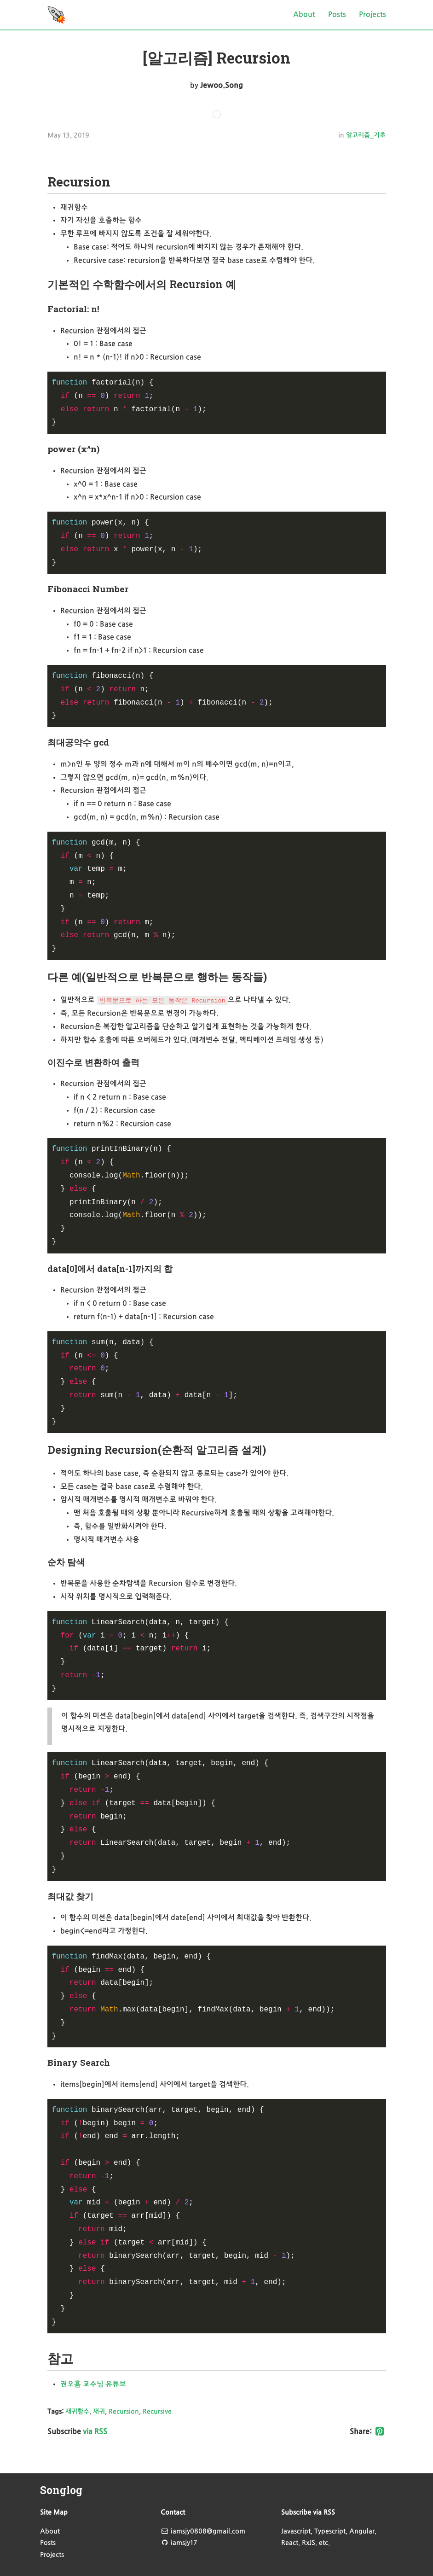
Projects (372, 15)
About (304, 15)
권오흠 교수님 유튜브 (93, 2384)
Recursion (124, 2411)
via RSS (95, 2432)
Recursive (157, 2411)
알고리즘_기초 (366, 135)
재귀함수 (77, 2411)
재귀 (99, 2411)
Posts (337, 15)
